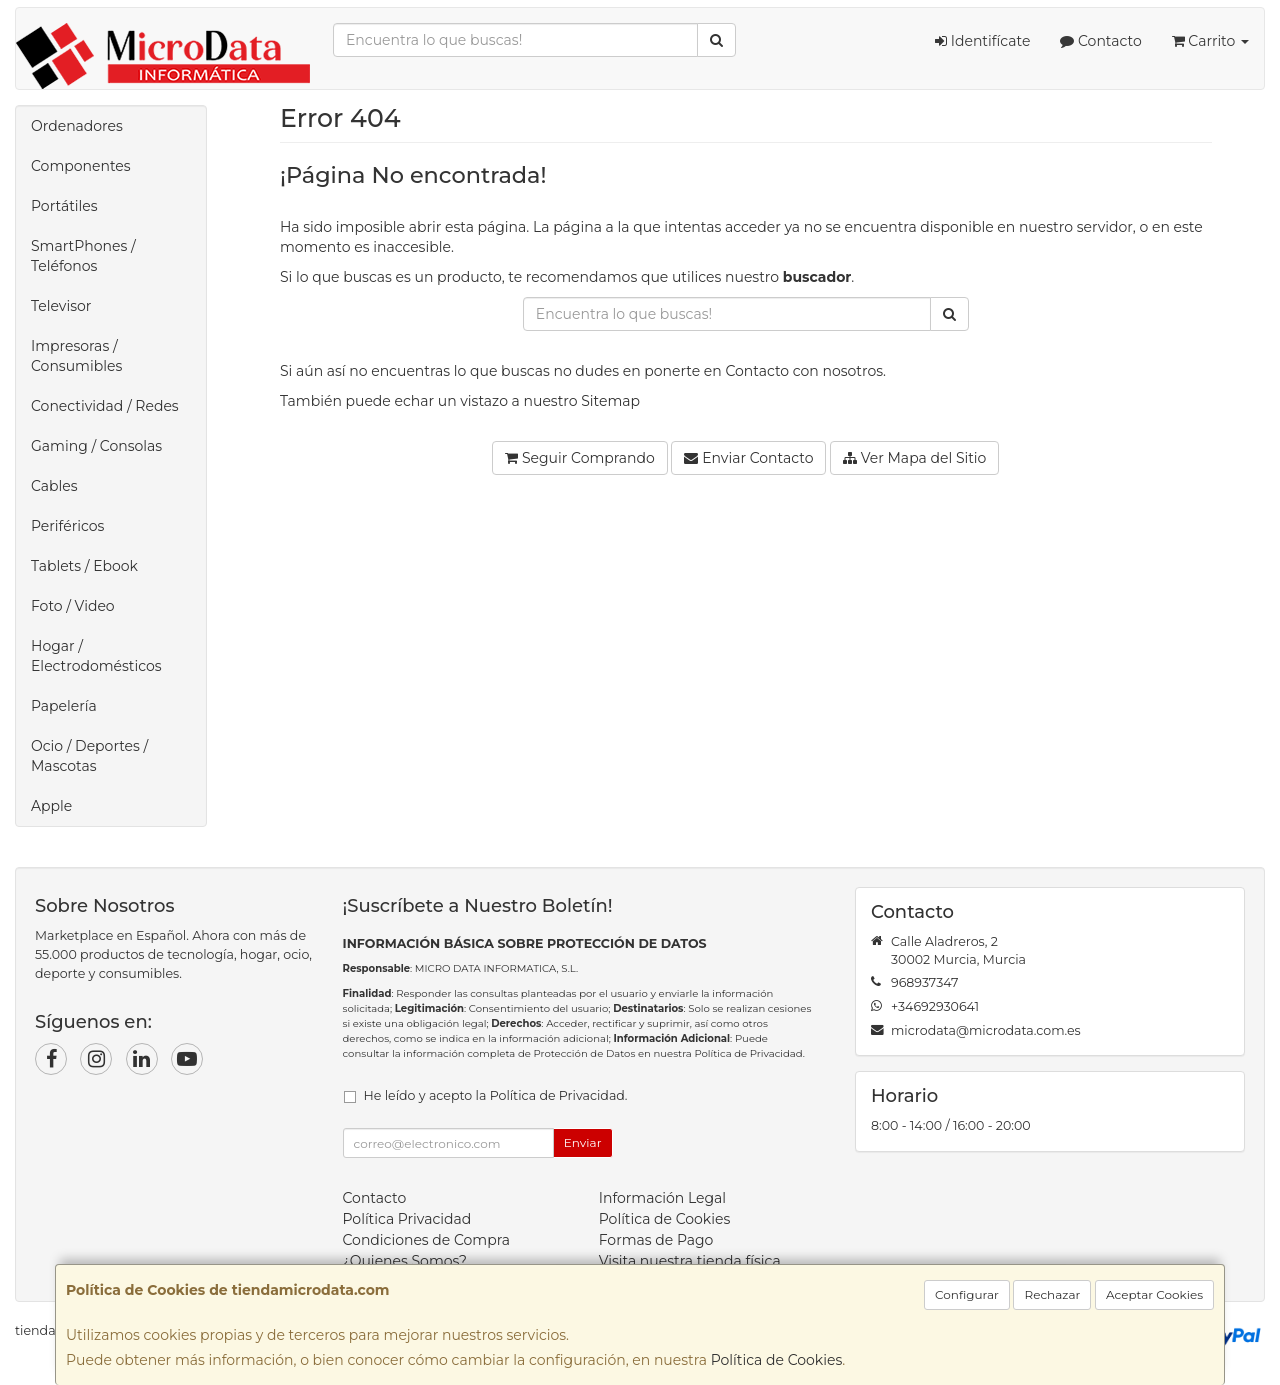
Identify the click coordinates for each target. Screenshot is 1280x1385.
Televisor (61, 306)
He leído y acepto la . (496, 1095)
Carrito (1210, 41)
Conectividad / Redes (105, 406)
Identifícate (982, 41)
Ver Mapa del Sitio (914, 458)
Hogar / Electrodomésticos (96, 656)
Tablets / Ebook (84, 566)
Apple (51, 806)
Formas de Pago (656, 1240)
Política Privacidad (407, 1219)
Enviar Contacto (748, 458)
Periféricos (67, 526)
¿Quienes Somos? (405, 1261)
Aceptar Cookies (1154, 1294)
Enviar (583, 1142)
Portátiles (64, 206)
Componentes (81, 166)
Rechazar (1052, 1294)
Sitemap (610, 401)
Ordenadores (77, 126)
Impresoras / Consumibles (76, 356)
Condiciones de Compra (427, 1240)
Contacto (1100, 41)
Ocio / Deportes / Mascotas (89, 756)
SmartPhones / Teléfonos (83, 256)
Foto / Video (73, 606)
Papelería (64, 706)
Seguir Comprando (580, 458)
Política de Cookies (777, 1360)
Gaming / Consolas (96, 446)
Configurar (967, 1294)
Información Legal (662, 1198)
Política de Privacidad (748, 1053)
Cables (54, 486)
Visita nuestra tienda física (690, 1261)
